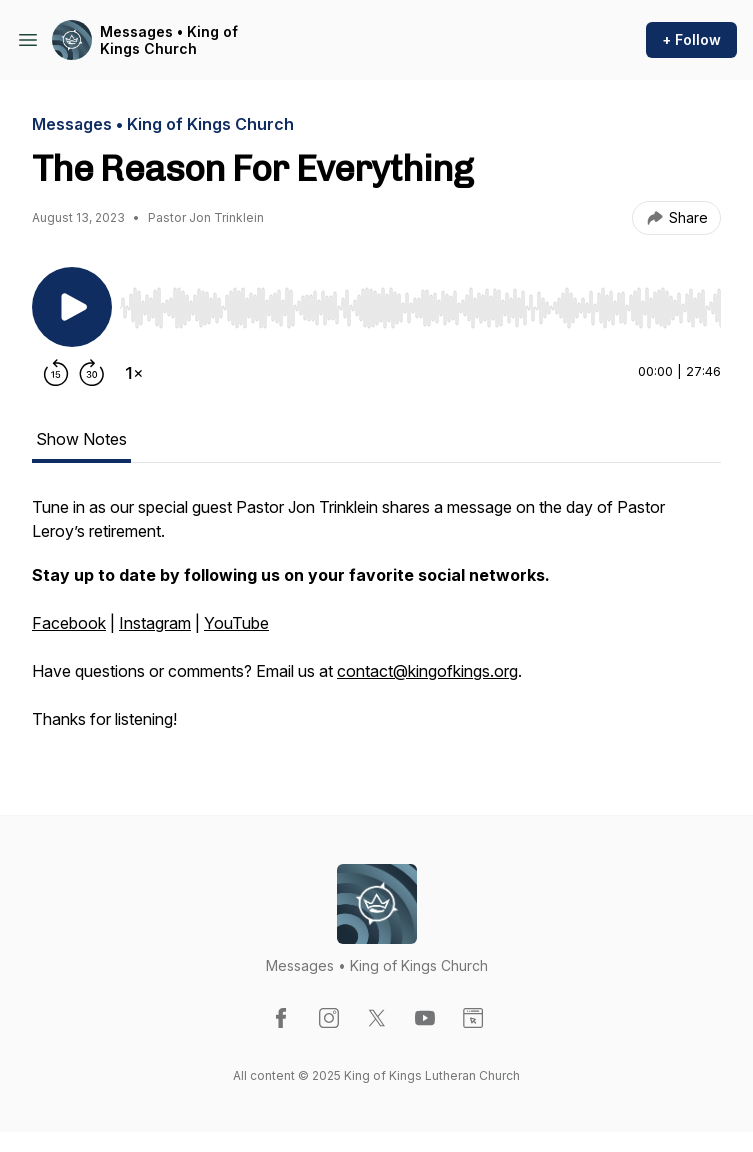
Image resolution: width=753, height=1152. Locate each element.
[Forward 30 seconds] (92, 373)
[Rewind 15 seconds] (56, 373)
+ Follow (691, 39)
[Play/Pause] (72, 307)
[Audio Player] (420, 302)
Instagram (155, 623)
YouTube (236, 623)
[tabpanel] (376, 623)
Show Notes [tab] (81, 439)
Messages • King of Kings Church (169, 40)
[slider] (420, 308)
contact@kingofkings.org (427, 671)
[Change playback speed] (134, 373)
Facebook (69, 623)
